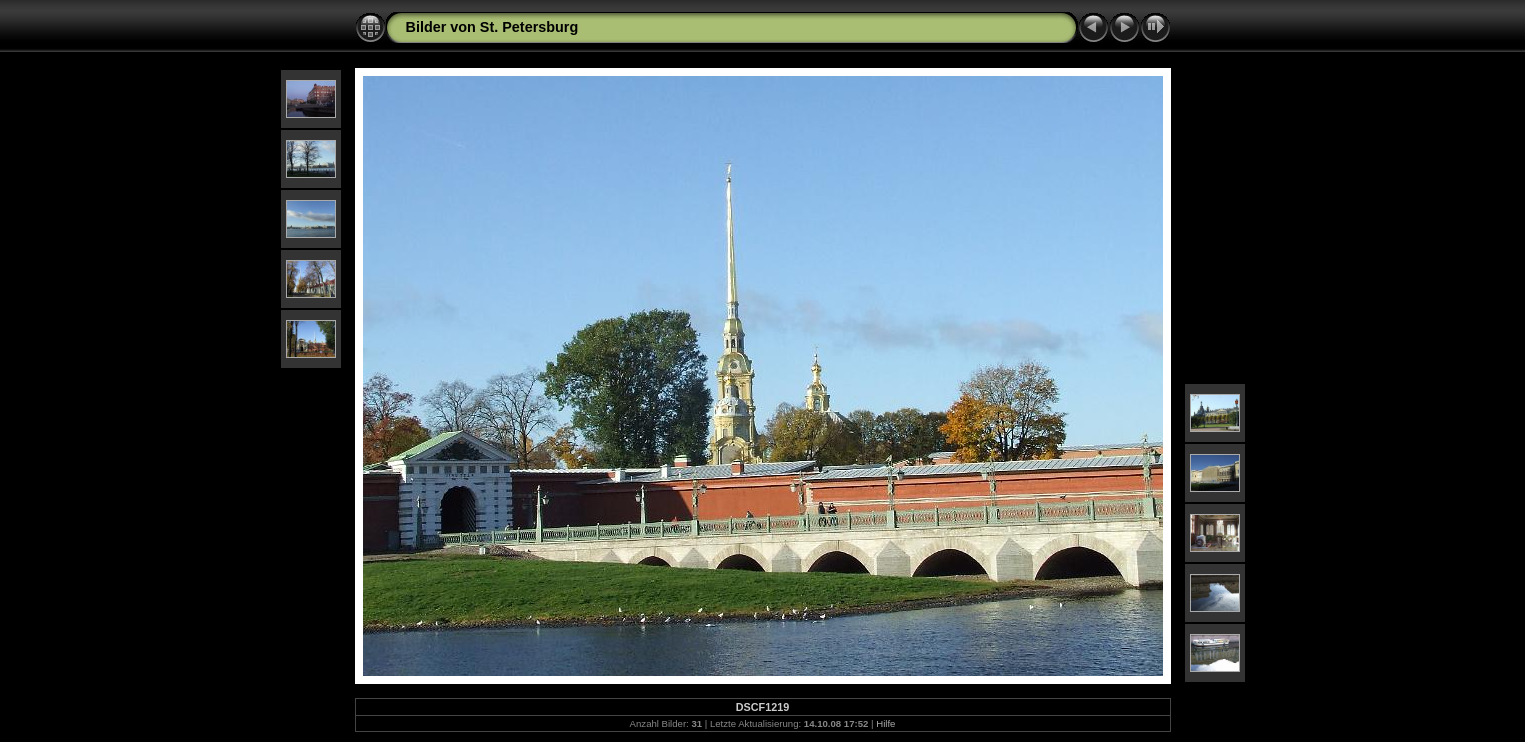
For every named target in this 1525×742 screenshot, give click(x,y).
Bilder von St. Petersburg (492, 27)
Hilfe (885, 723)
